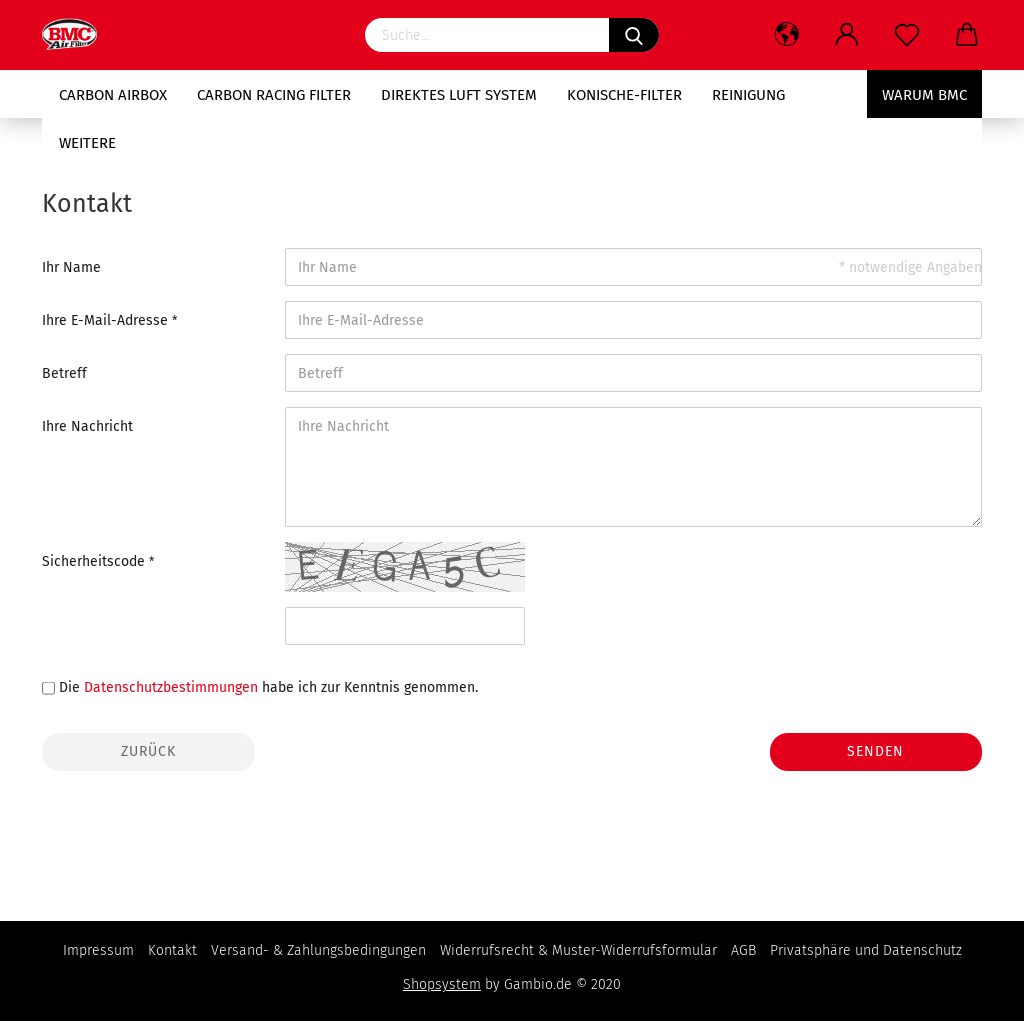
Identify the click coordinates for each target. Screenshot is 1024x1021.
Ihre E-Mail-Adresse (107, 320)
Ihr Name (71, 267)
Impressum (98, 950)
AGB (743, 950)
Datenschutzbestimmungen (171, 687)
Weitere (87, 143)
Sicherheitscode (95, 561)
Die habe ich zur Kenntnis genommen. (268, 687)
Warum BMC (924, 95)
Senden (875, 751)
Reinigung (748, 95)
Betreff (64, 373)
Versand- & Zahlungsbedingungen (318, 950)
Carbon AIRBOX (113, 95)
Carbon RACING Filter (274, 95)
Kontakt (172, 950)
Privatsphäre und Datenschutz (866, 950)
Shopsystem (442, 984)
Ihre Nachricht (87, 426)
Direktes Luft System (459, 95)
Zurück (148, 751)
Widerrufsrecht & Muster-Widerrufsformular (578, 950)
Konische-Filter (624, 95)
